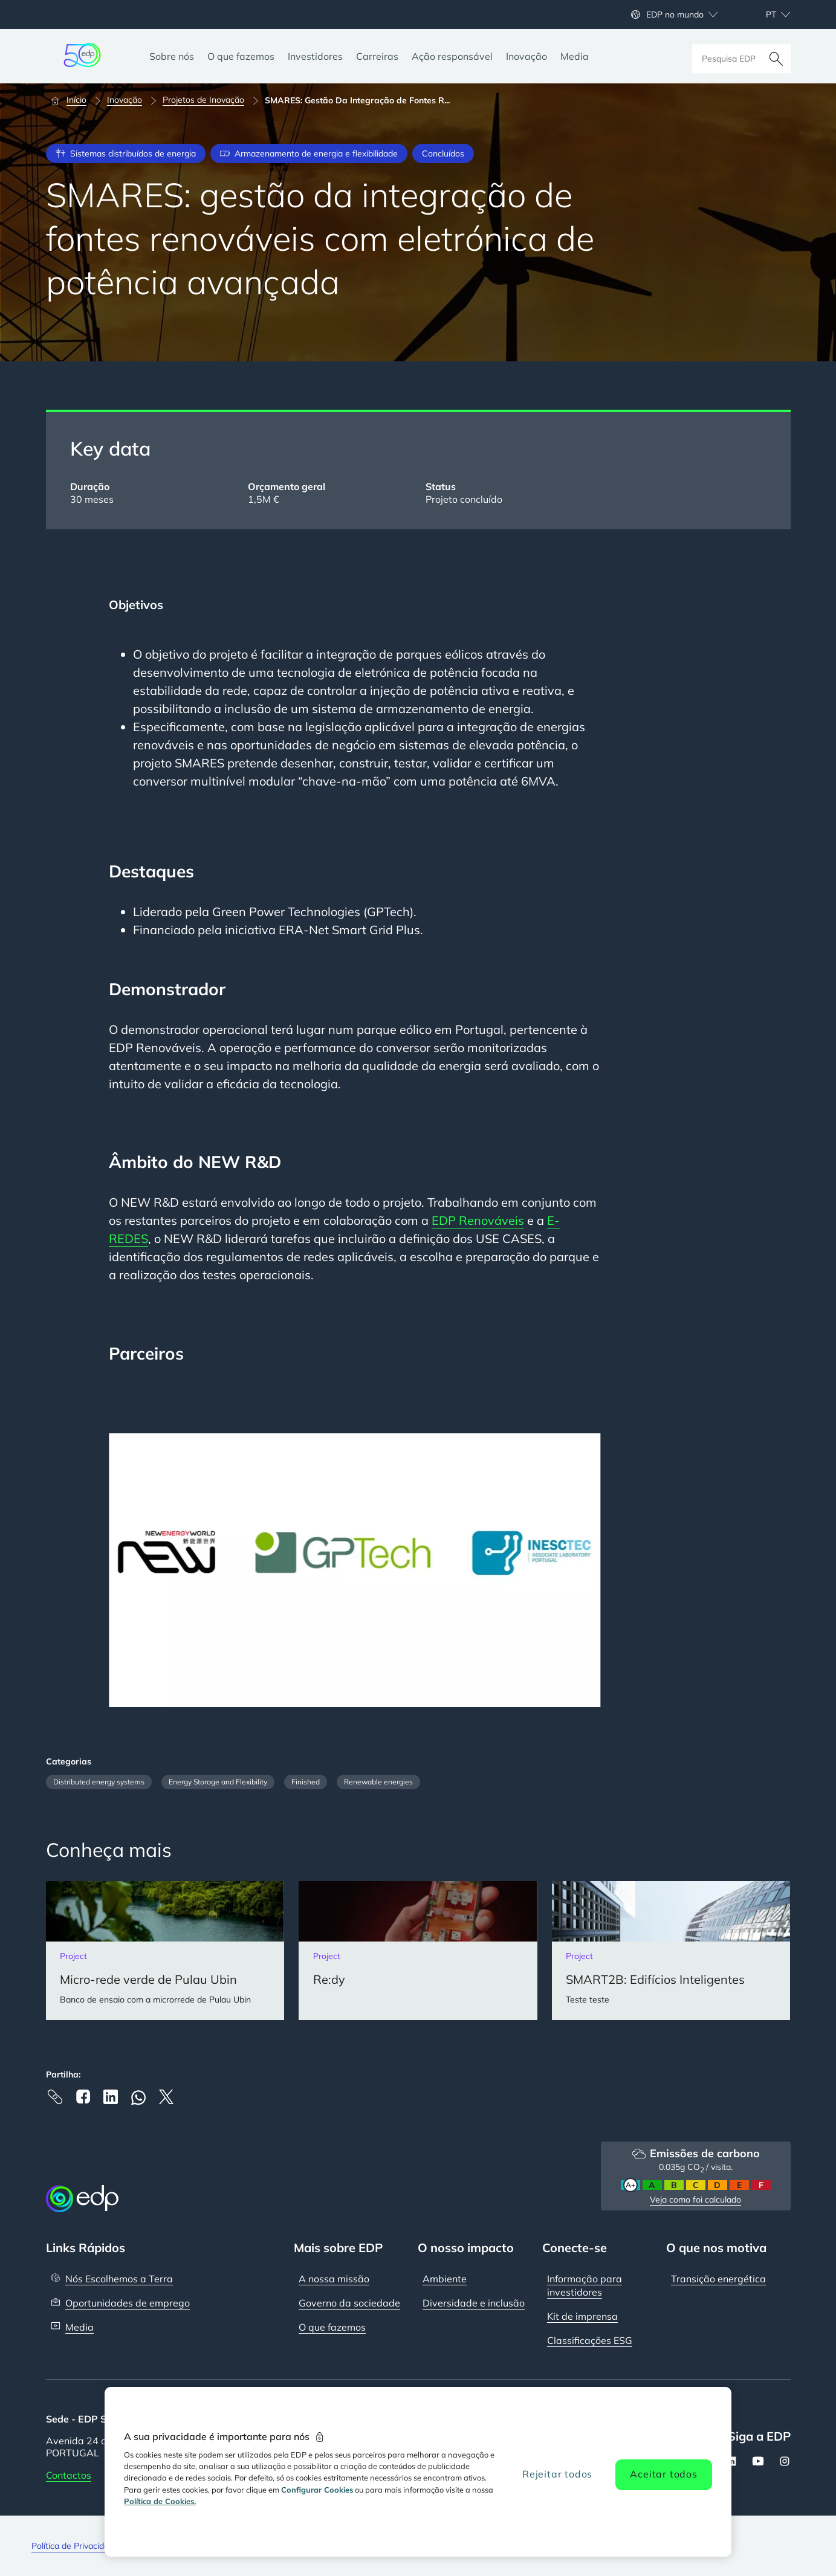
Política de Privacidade (74, 2545)
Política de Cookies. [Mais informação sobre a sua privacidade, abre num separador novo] (160, 2501)
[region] (418, 2472)
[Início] (74, 100)
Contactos (68, 2474)
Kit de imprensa (582, 2316)
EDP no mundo (675, 14)
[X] (166, 2097)
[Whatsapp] (138, 2098)
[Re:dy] (418, 1950)
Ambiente (445, 2278)
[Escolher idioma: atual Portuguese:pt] (765, 14)
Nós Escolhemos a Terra (119, 2278)
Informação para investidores (584, 2284)
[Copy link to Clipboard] (55, 2097)
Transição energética (718, 2278)
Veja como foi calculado (695, 2199)
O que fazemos (332, 2326)
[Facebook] (83, 2096)
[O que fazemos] (241, 56)
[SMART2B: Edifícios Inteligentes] (671, 1950)
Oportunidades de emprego (127, 2302)
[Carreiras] (377, 56)
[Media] (574, 56)
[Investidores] (315, 56)
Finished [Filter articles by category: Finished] (305, 1781)
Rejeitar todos (557, 2474)
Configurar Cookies (317, 2489)
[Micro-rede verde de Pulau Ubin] (165, 1950)
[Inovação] (526, 56)
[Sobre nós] (172, 56)
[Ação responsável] (452, 56)
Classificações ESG (589, 2340)
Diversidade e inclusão (474, 2302)
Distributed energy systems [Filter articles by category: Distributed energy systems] (98, 1781)
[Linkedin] (110, 2097)
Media (79, 2326)
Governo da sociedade (349, 2302)
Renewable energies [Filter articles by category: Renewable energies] (378, 1781)
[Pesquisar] (776, 56)
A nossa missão (334, 2278)
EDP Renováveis (478, 1220)
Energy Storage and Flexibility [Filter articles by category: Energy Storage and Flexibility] (218, 1781)
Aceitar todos (663, 2474)
